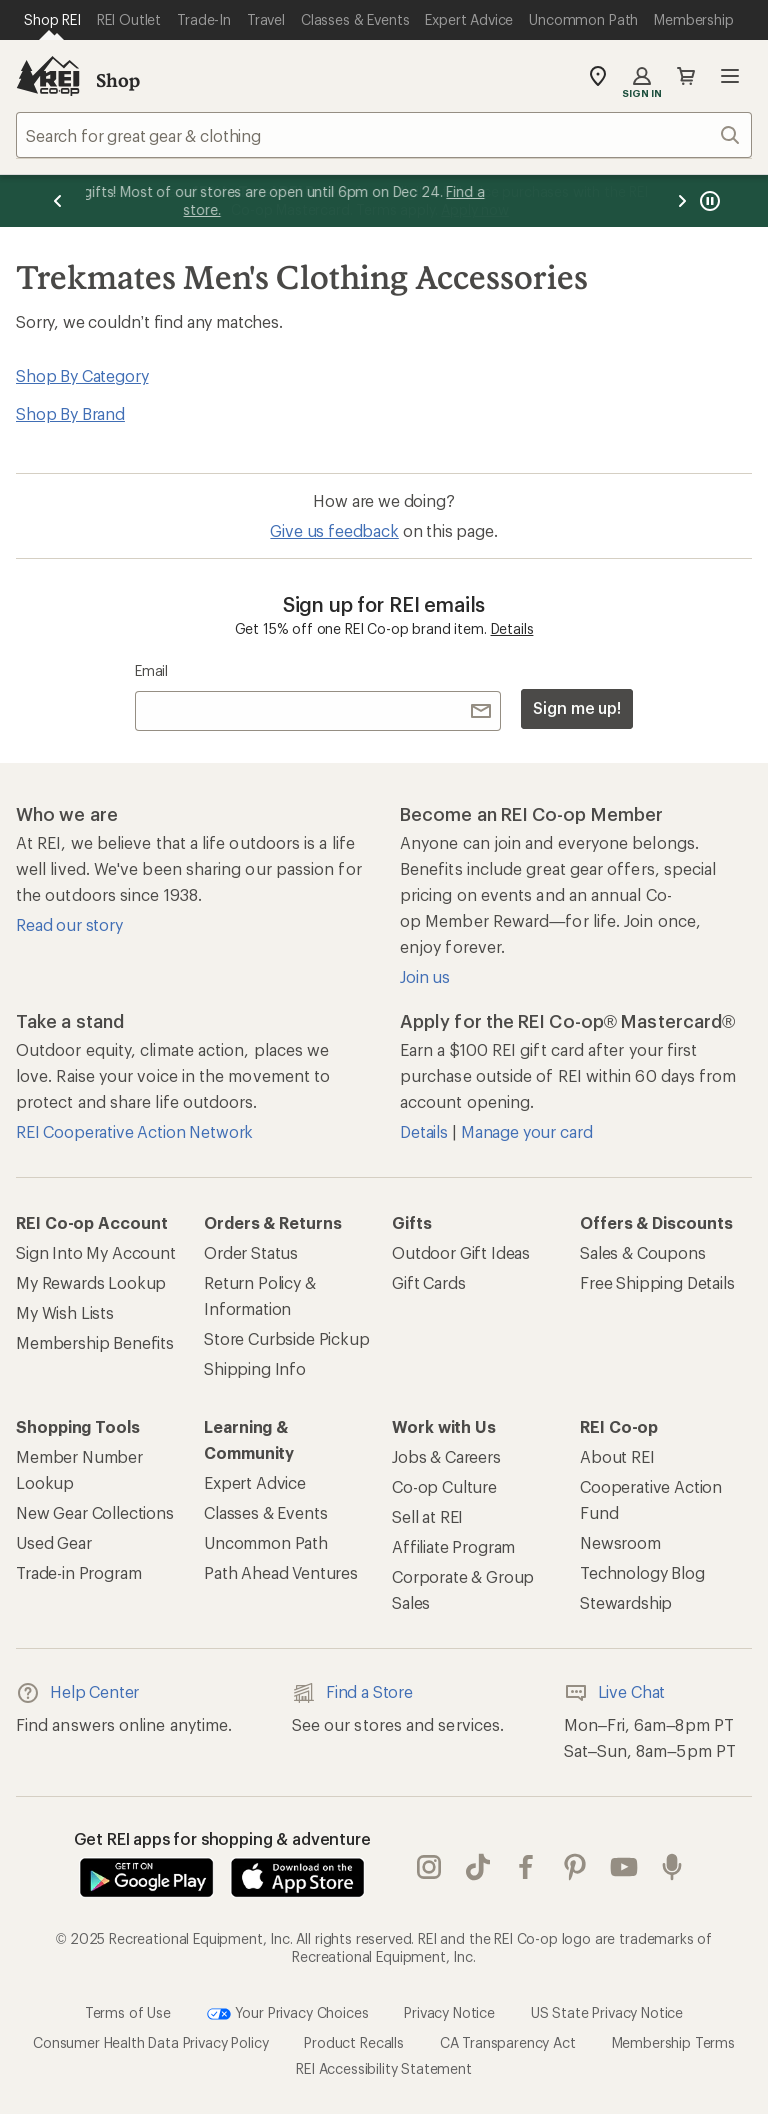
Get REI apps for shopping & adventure (222, 1838)
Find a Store (352, 1693)
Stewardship (626, 1602)
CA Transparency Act (508, 2042)
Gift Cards (428, 1282)
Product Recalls (354, 2042)
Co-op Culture (444, 1486)
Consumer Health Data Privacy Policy (150, 2042)
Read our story (69, 924)
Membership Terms (673, 2042)
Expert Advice (255, 1482)
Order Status (251, 1252)
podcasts (672, 1867)
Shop (118, 80)
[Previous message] (58, 201)
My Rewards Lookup (91, 1282)
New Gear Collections (95, 1512)
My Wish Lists (65, 1312)
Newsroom (620, 1542)
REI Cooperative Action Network (134, 1131)
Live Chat (615, 1693)
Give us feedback (334, 530)
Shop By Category (82, 375)
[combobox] (384, 135)
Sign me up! (577, 707)
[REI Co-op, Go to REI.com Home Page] (48, 76)
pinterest (575, 1867)
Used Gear (54, 1542)
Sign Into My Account (96, 1252)
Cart (686, 76)
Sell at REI (427, 1516)
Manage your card (526, 1131)
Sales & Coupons (643, 1252)
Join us (425, 976)
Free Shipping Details (657, 1282)
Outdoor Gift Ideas (461, 1252)
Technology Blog (642, 1572)
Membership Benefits (95, 1342)
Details (512, 628)
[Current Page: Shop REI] (52, 20)
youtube (624, 1867)
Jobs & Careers (446, 1456)
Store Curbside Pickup (287, 1338)
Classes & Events (265, 1512)
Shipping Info (255, 1368)
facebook (526, 1867)
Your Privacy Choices (288, 2014)
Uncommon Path (266, 1542)
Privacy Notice (449, 2012)
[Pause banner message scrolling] (708, 201)
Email (151, 670)
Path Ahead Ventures (281, 1572)
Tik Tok (478, 1867)
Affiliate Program (453, 1546)
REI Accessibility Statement (384, 2068)
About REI (617, 1456)
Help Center (77, 1693)
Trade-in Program (78, 1572)
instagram (429, 1867)
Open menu (730, 76)
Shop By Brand (70, 413)
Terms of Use (128, 2012)
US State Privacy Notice (607, 2012)
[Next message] (682, 201)
